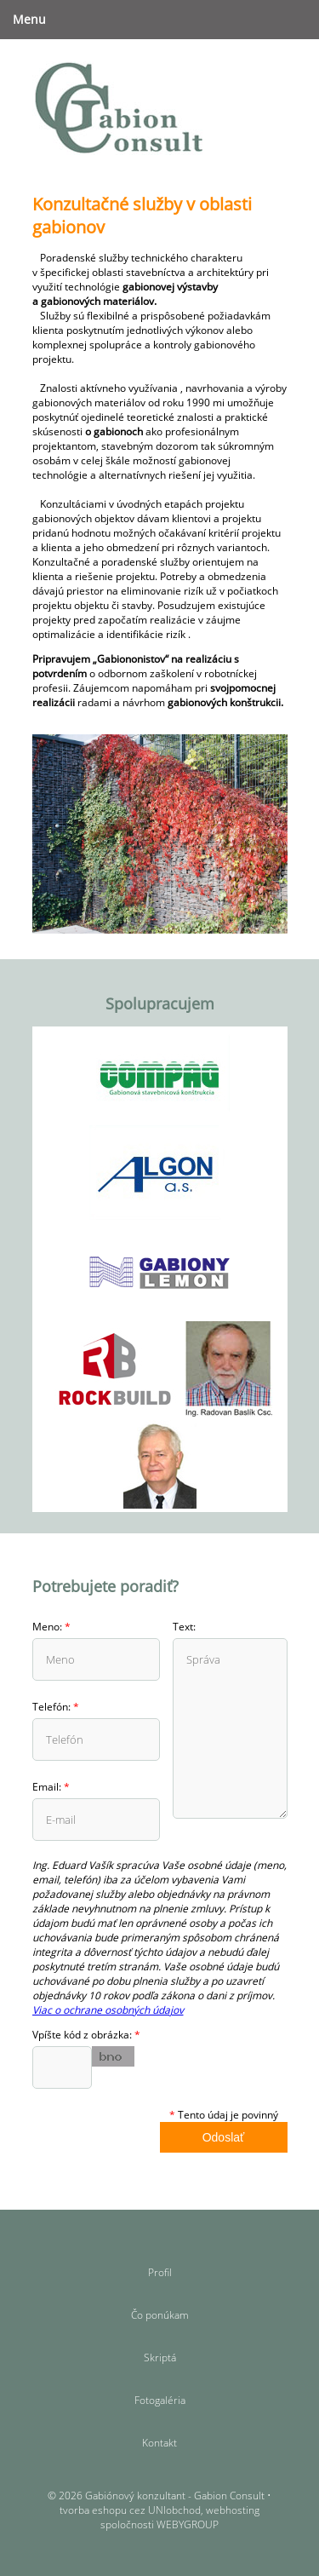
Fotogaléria (159, 2400)
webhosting (232, 2510)
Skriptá (160, 2357)
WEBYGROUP (188, 2524)
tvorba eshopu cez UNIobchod (130, 2510)
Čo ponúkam (160, 2315)
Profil (160, 2272)
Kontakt (159, 2442)
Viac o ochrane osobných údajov (108, 2010)
